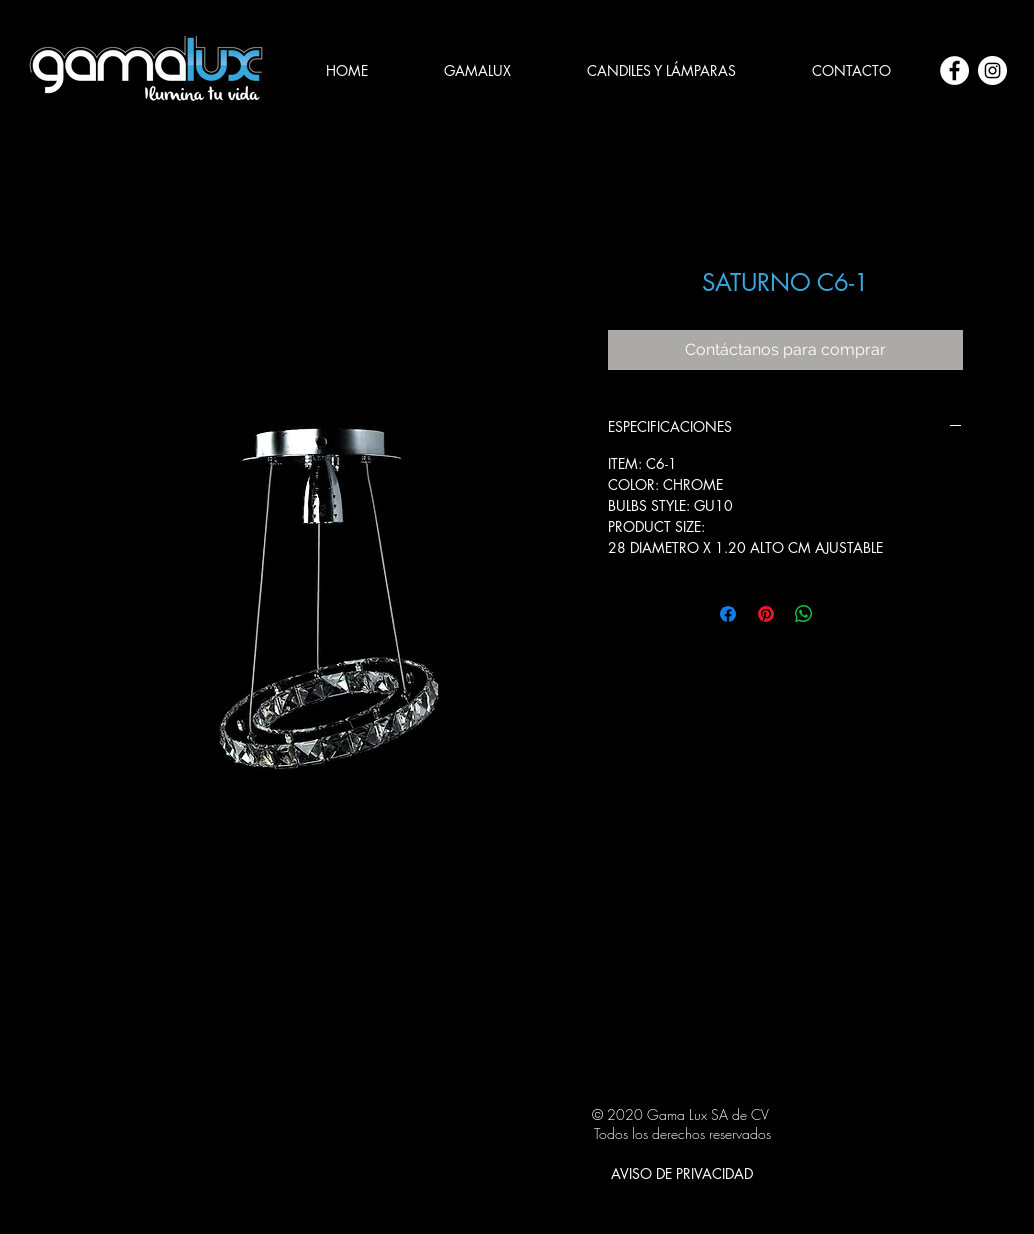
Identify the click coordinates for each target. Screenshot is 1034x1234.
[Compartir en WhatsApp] (804, 614)
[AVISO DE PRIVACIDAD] (682, 1173)
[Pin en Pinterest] (766, 614)
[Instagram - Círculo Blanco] (992, 70)
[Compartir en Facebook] (728, 614)
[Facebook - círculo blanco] (954, 70)
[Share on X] (842, 614)
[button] (661, 71)
